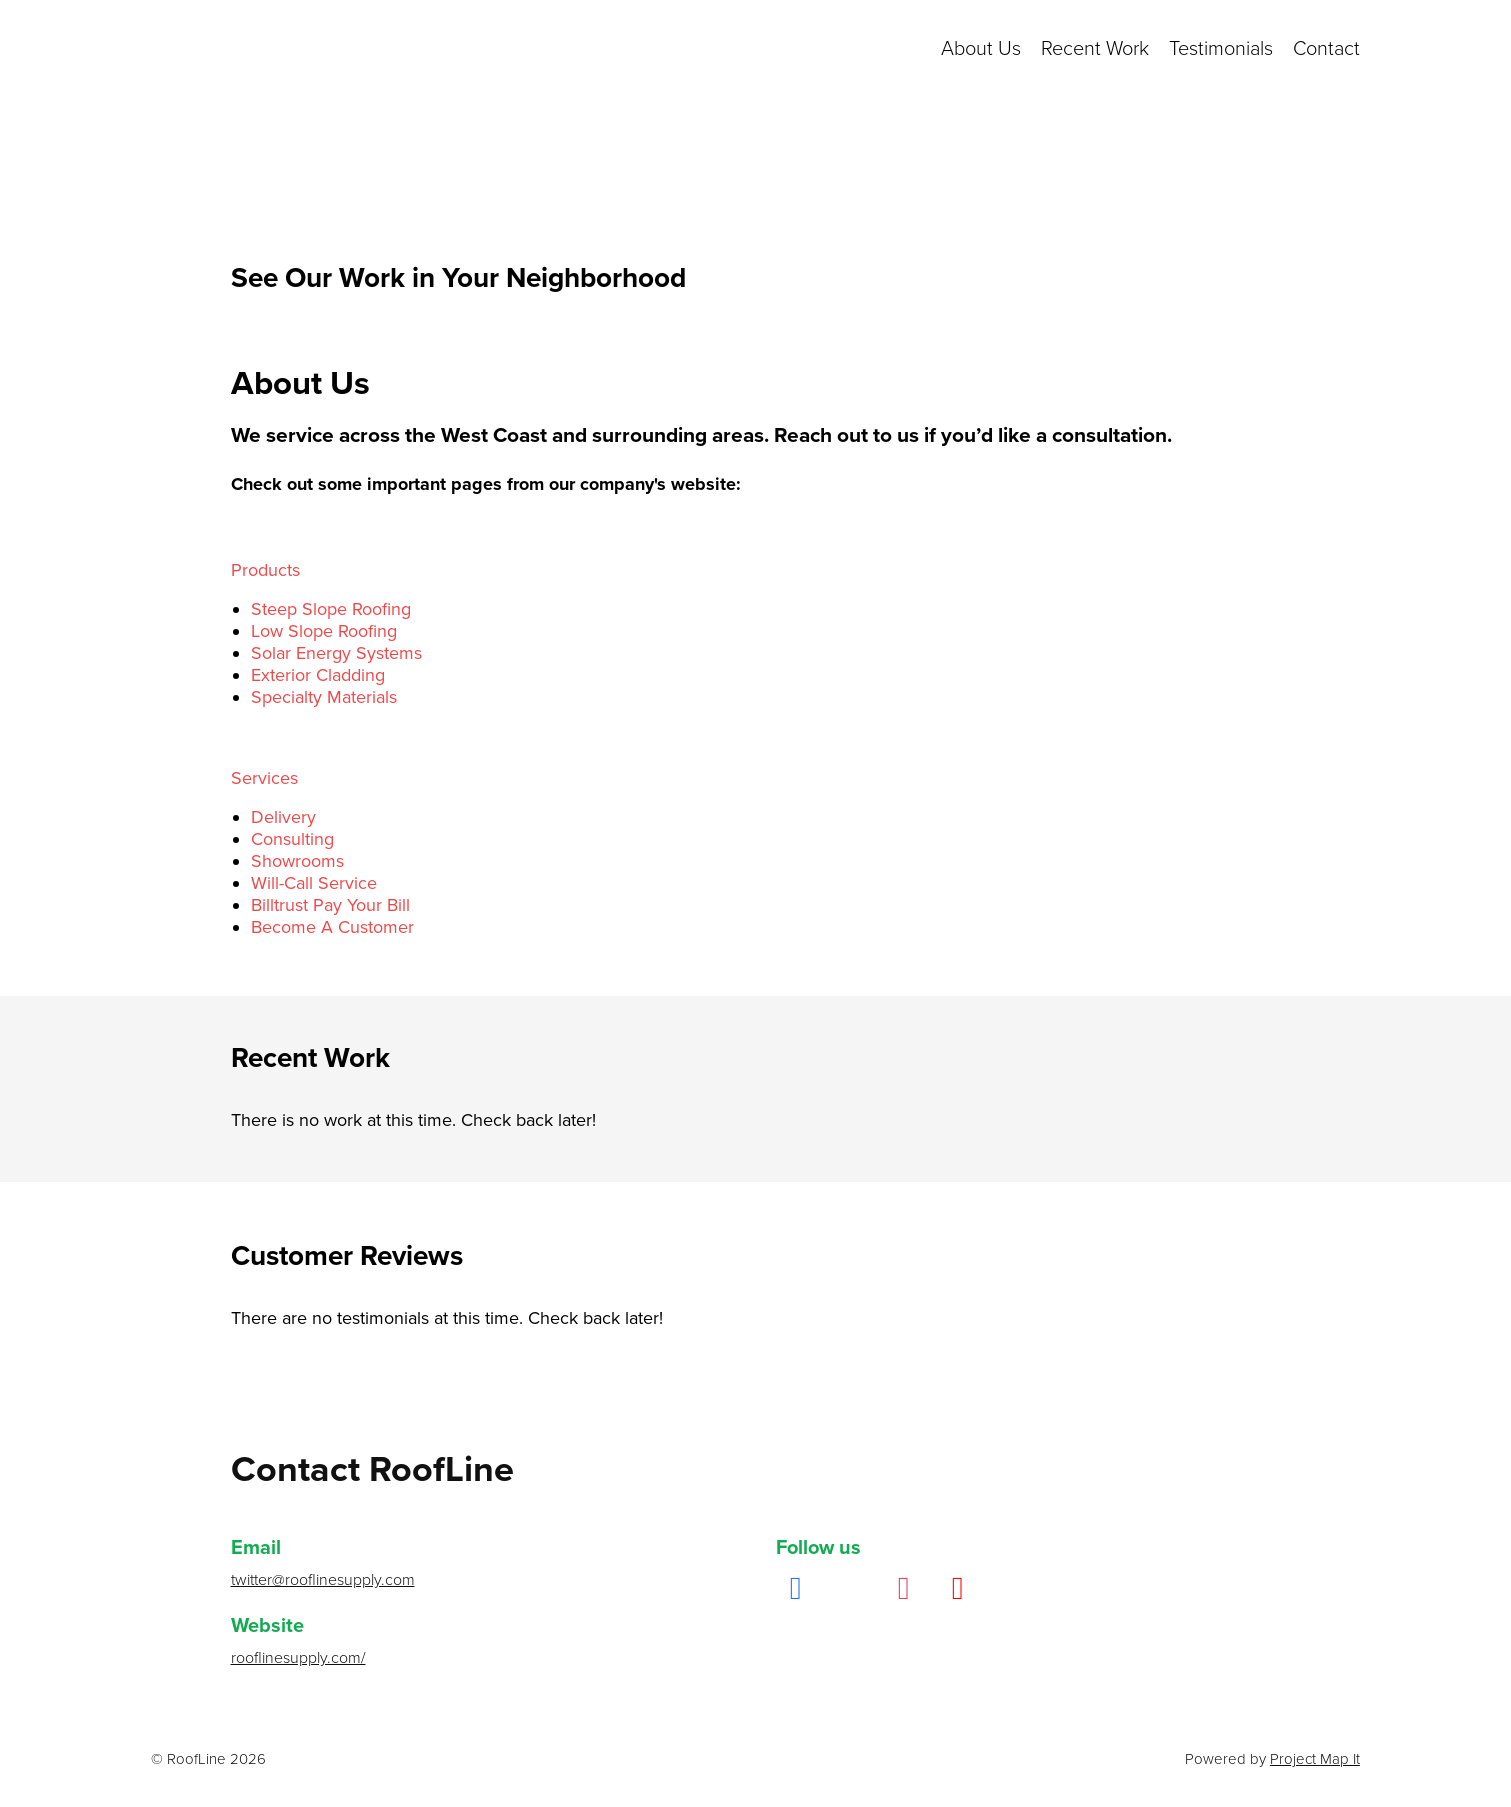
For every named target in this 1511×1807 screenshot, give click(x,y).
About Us (981, 49)
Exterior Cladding (318, 675)
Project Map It (1315, 1759)
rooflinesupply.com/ (298, 1658)
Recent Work (1095, 49)
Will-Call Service (314, 883)
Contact (1326, 49)
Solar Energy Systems (336, 653)
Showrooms (297, 861)
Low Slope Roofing (324, 631)
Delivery (283, 817)
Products (265, 570)
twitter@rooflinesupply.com (323, 1580)
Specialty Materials (324, 697)
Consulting (292, 839)
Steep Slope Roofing (331, 609)
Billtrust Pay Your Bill (330, 905)
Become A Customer (332, 927)
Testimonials (1221, 49)
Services (264, 778)
